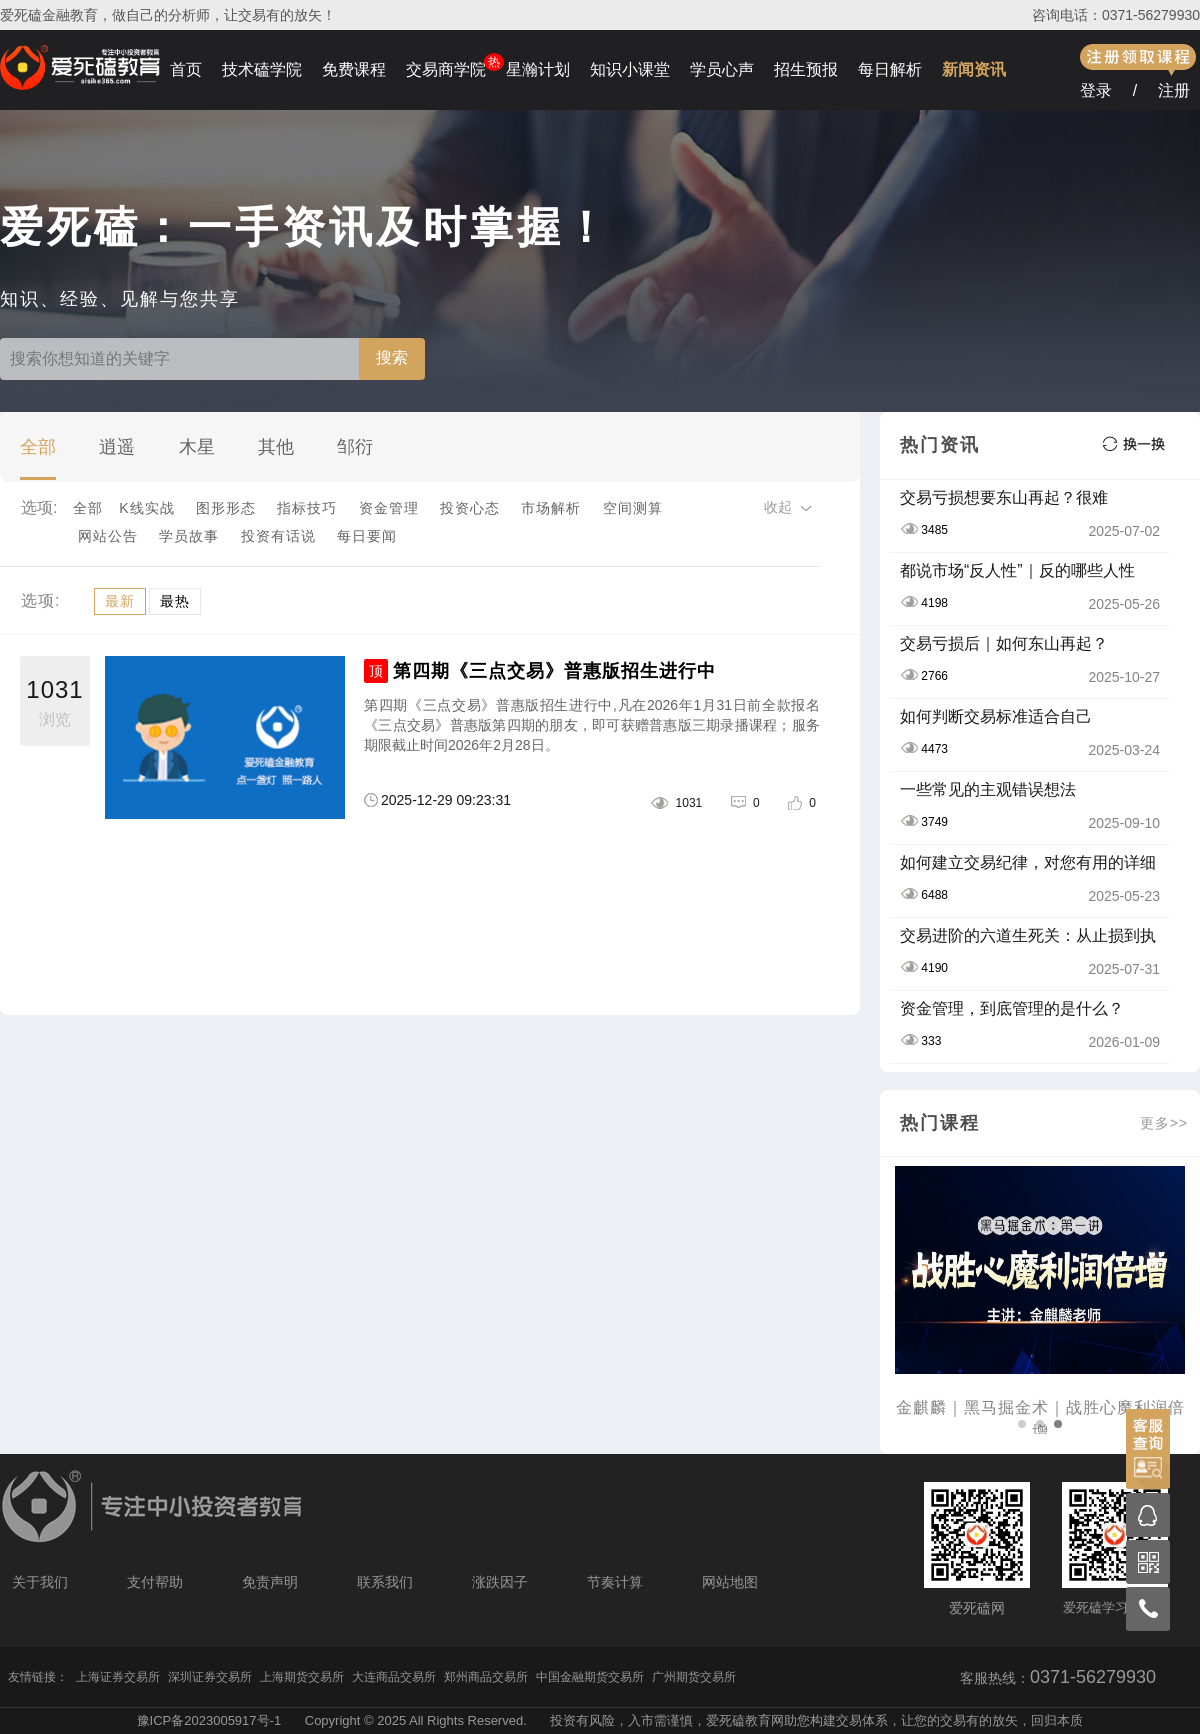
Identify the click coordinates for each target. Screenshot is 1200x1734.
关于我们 (40, 1582)
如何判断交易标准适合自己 (996, 716)
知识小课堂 (630, 69)
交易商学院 (446, 69)
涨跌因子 (500, 1582)
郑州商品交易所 (486, 1677)
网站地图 (730, 1582)
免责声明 (270, 1582)
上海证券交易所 (118, 1677)
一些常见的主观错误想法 (988, 789)
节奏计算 (615, 1582)
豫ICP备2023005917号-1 (209, 1720)
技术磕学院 (262, 69)
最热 (175, 601)
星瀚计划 (538, 69)
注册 (1174, 90)
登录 (1096, 90)
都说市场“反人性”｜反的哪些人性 (1017, 570)
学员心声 (722, 69)
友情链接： (38, 1677)
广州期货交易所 (694, 1677)
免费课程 (354, 69)
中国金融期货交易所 (590, 1677)
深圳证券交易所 (210, 1677)
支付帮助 (155, 1582)
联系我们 (385, 1582)
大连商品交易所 (394, 1677)
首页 (186, 69)
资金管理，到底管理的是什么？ (1012, 1008)
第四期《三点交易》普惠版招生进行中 (554, 671)
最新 (120, 601)
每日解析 (890, 69)
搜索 (392, 357)
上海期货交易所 (302, 1677)
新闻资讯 (974, 69)
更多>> (1164, 1123)
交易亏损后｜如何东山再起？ (1004, 643)
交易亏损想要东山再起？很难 (1004, 497)
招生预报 (806, 69)
